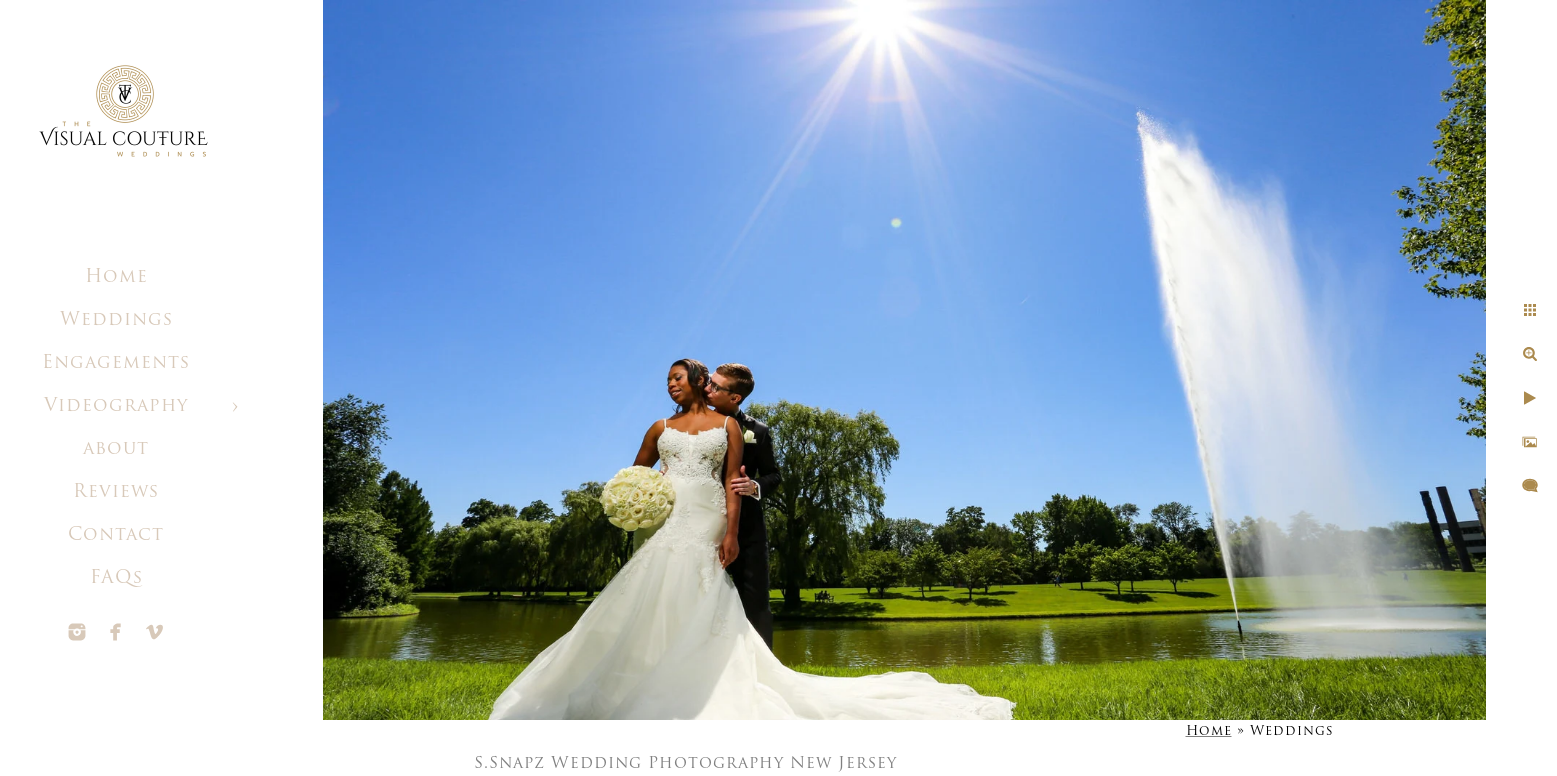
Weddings (116, 320)
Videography (116, 406)
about (116, 449)
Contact (116, 535)
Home (116, 277)
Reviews (116, 492)
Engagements (116, 363)
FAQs (116, 578)
